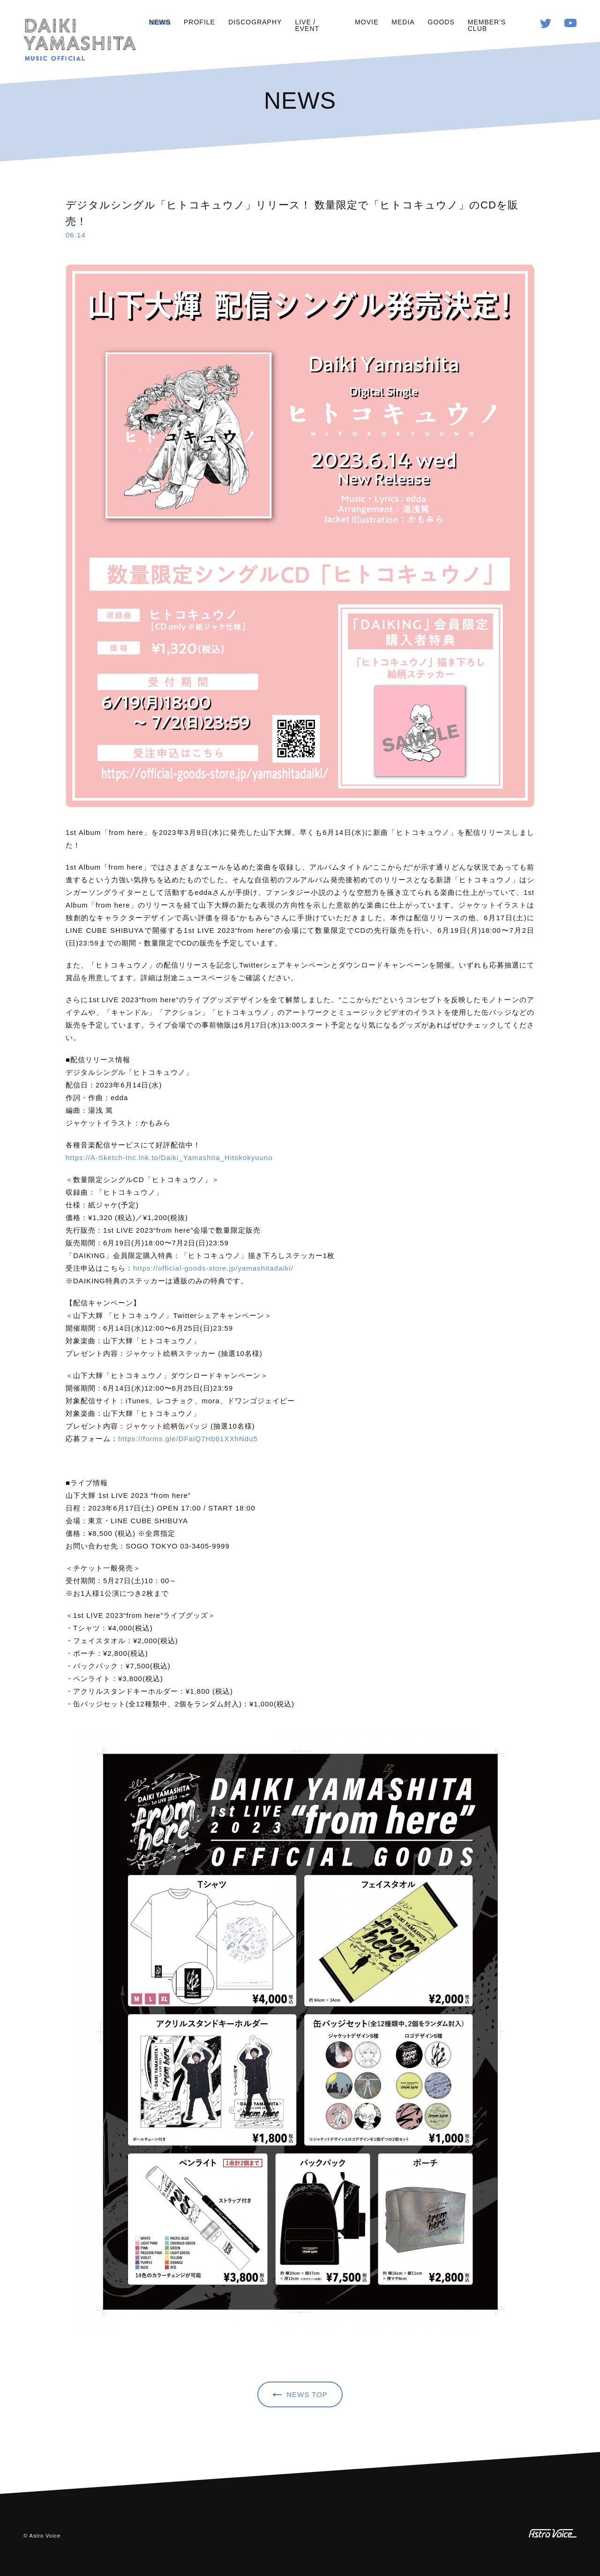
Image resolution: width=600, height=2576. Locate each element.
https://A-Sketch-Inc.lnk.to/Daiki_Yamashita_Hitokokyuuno (169, 1157)
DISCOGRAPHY (255, 22)
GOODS (441, 22)
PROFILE (199, 22)
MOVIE (366, 22)
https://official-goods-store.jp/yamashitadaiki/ (213, 1268)
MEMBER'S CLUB (487, 25)
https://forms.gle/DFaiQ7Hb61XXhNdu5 (188, 1439)
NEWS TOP (306, 2394)
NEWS (160, 22)
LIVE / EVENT (307, 25)
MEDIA (402, 22)
